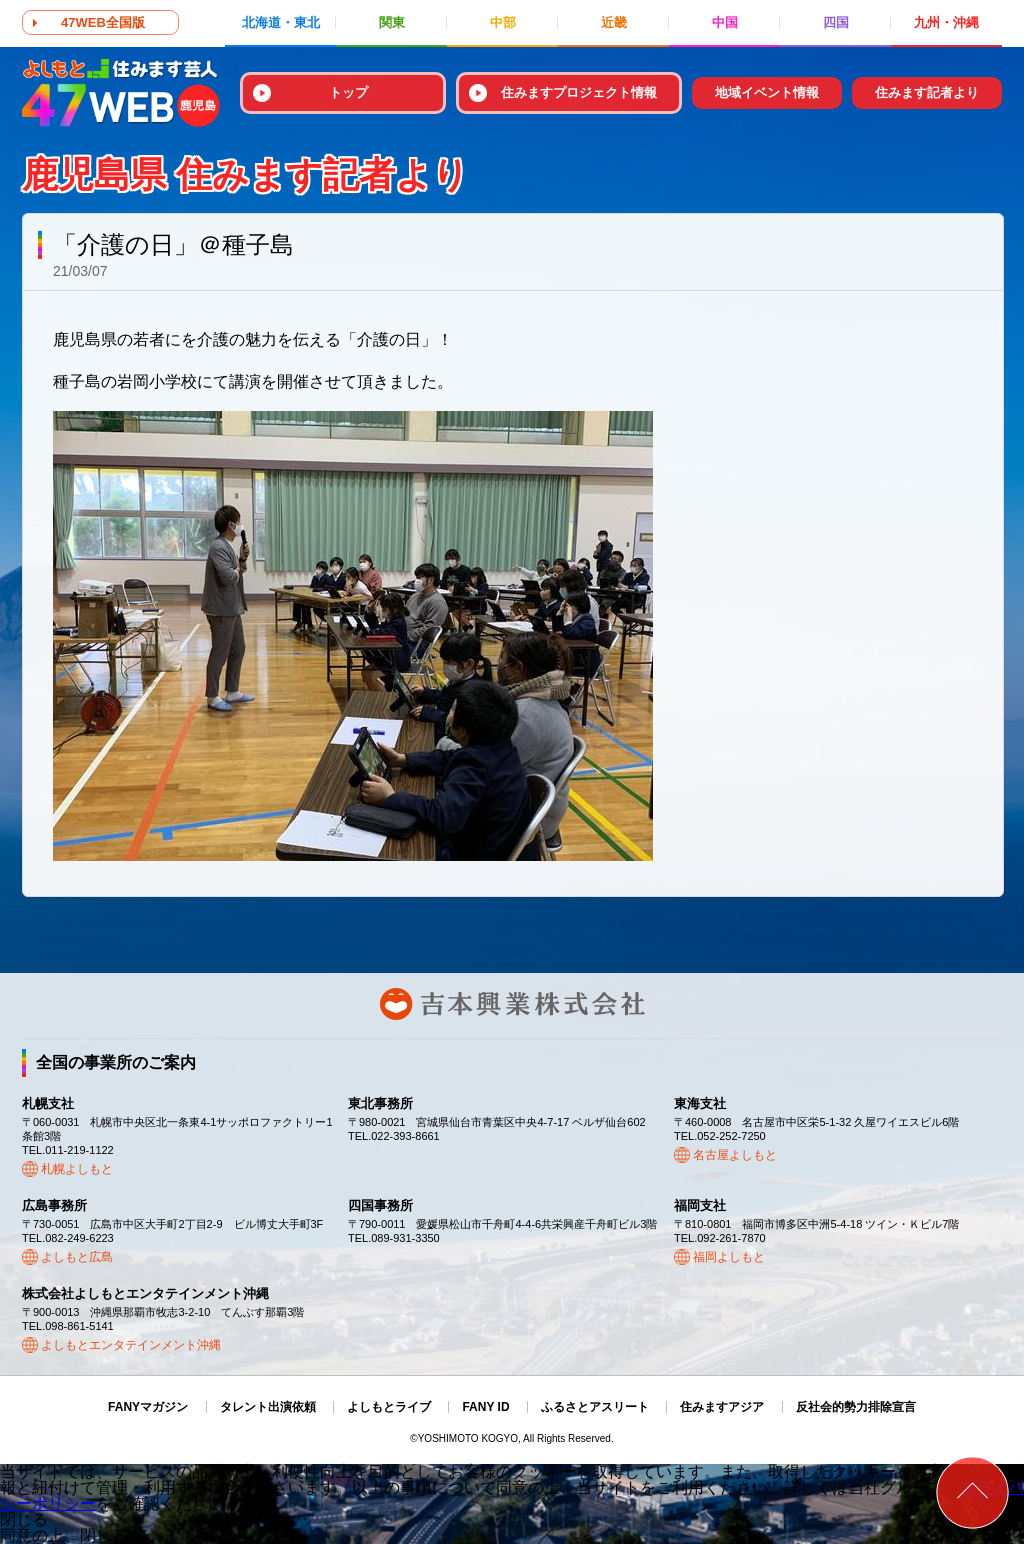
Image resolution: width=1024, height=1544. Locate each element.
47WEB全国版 (103, 22)
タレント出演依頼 (268, 1407)
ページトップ (972, 1492)
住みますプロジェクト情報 (579, 92)
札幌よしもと (77, 1169)
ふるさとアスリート (595, 1407)
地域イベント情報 (767, 92)
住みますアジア (722, 1407)
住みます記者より (927, 92)
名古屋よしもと (735, 1155)
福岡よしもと (729, 1257)
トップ (348, 92)
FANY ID (485, 1407)
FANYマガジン (148, 1407)
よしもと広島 (77, 1257)
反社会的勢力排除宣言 (856, 1407)
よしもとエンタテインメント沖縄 (131, 1345)
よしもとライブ (389, 1407)
